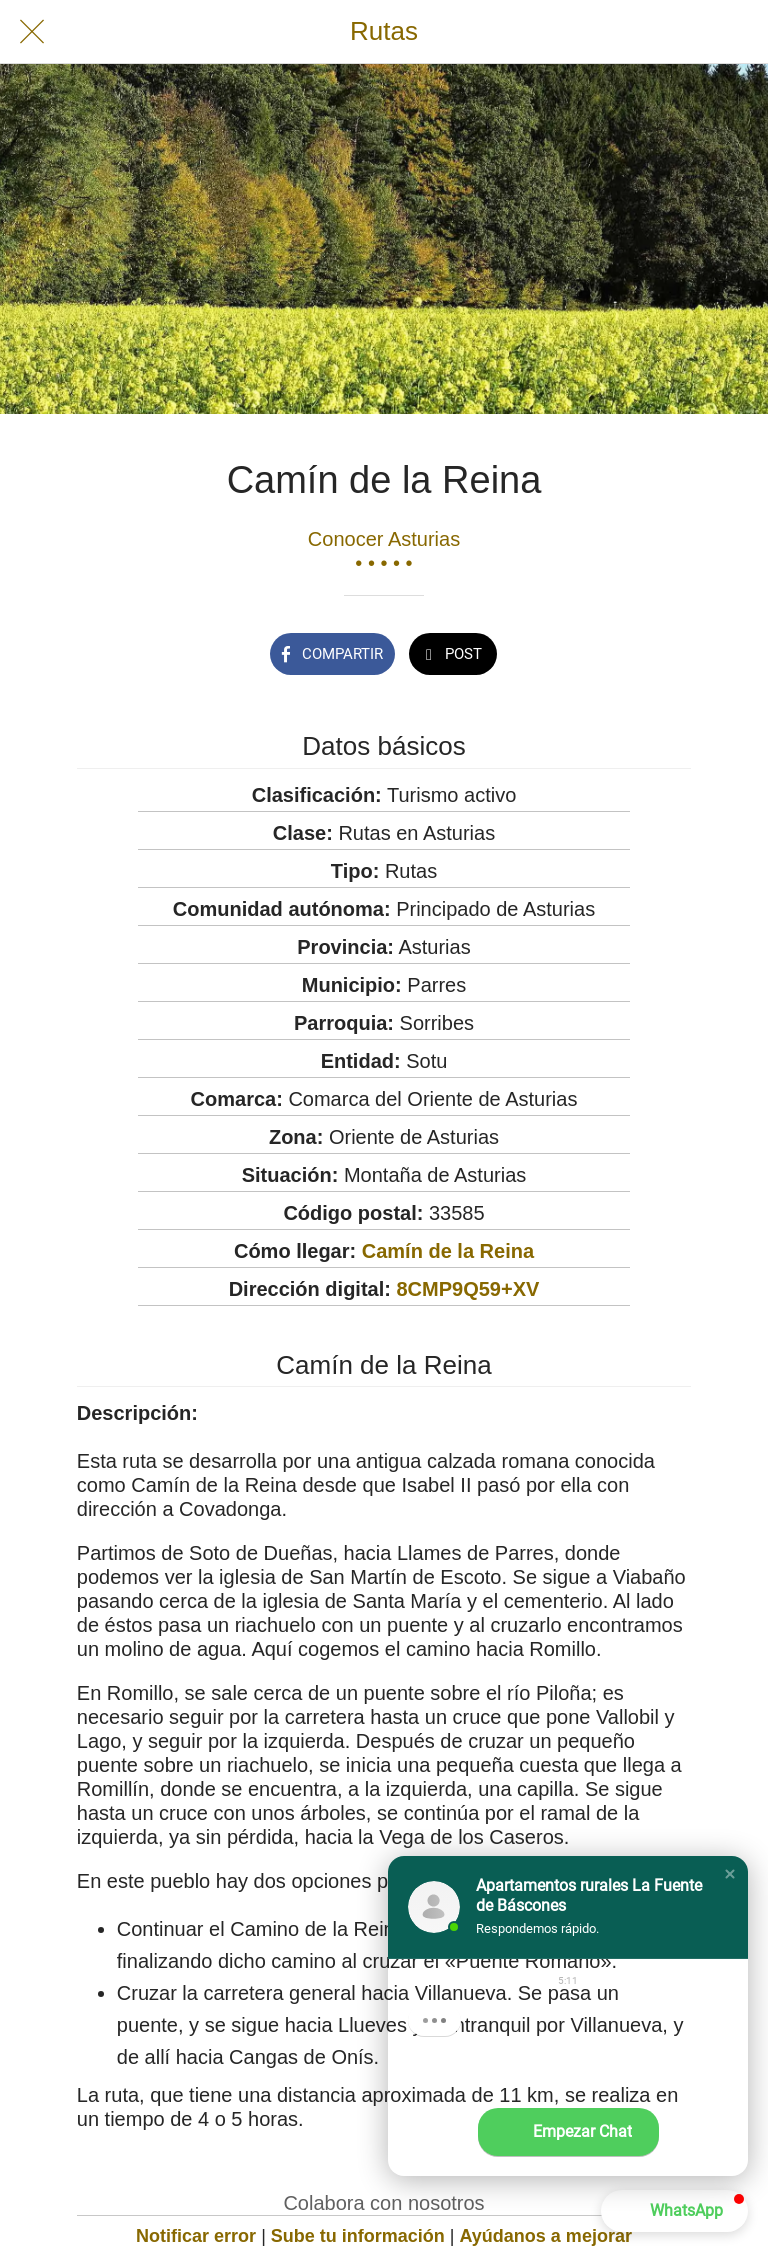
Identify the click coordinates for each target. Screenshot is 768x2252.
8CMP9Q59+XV (467, 1289)
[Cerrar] (32, 32)
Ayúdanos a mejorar (546, 2236)
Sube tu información (358, 2236)
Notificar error (196, 2236)
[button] (730, 1874)
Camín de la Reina (448, 1251)
